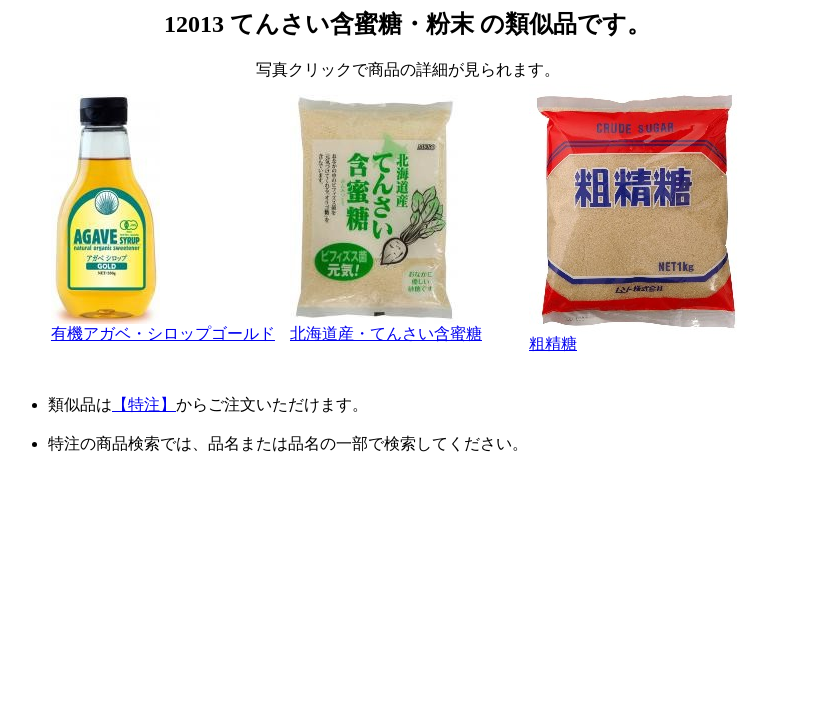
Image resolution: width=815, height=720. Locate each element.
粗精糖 (635, 336)
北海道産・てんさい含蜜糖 (386, 326)
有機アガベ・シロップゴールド (163, 326)
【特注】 (144, 404)
